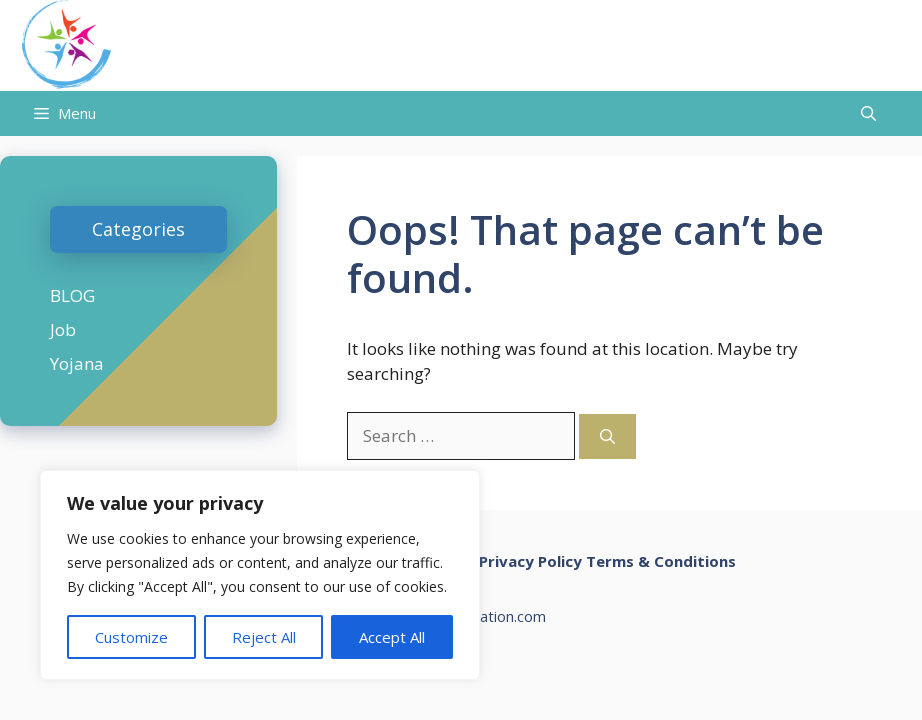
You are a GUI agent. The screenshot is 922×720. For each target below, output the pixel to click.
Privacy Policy (530, 561)
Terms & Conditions (661, 561)
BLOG (72, 295)
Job (63, 329)
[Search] (607, 436)
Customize (131, 637)
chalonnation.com (487, 616)
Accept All (392, 637)
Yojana (77, 363)
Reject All (264, 637)
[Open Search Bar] (868, 113)
